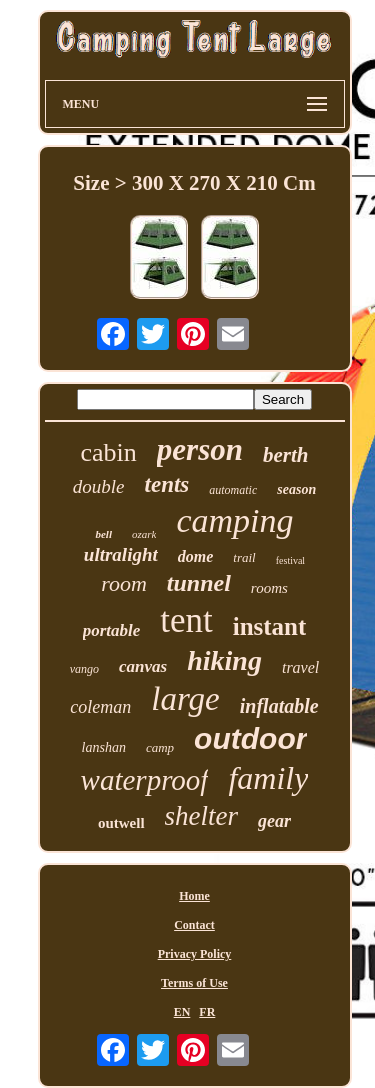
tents (167, 484)
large (185, 699)
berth (286, 455)
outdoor (250, 738)
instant (270, 626)
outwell (121, 823)
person (200, 449)
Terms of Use (194, 983)
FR (207, 1012)
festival (290, 560)
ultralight (121, 554)
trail (244, 557)
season (296, 489)
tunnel (199, 583)
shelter (202, 816)
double (99, 486)
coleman (100, 707)
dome (196, 556)
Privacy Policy (195, 954)
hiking (224, 660)
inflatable (279, 706)
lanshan (104, 747)
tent (186, 620)
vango (84, 669)
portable (112, 630)
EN (182, 1012)
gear (274, 821)
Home (194, 896)
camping (234, 520)
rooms (269, 588)
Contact (194, 925)
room (124, 583)
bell (103, 534)
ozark (144, 534)
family (268, 778)
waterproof (145, 780)
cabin (109, 452)
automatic (233, 490)
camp (160, 747)
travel (300, 667)
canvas (143, 666)
